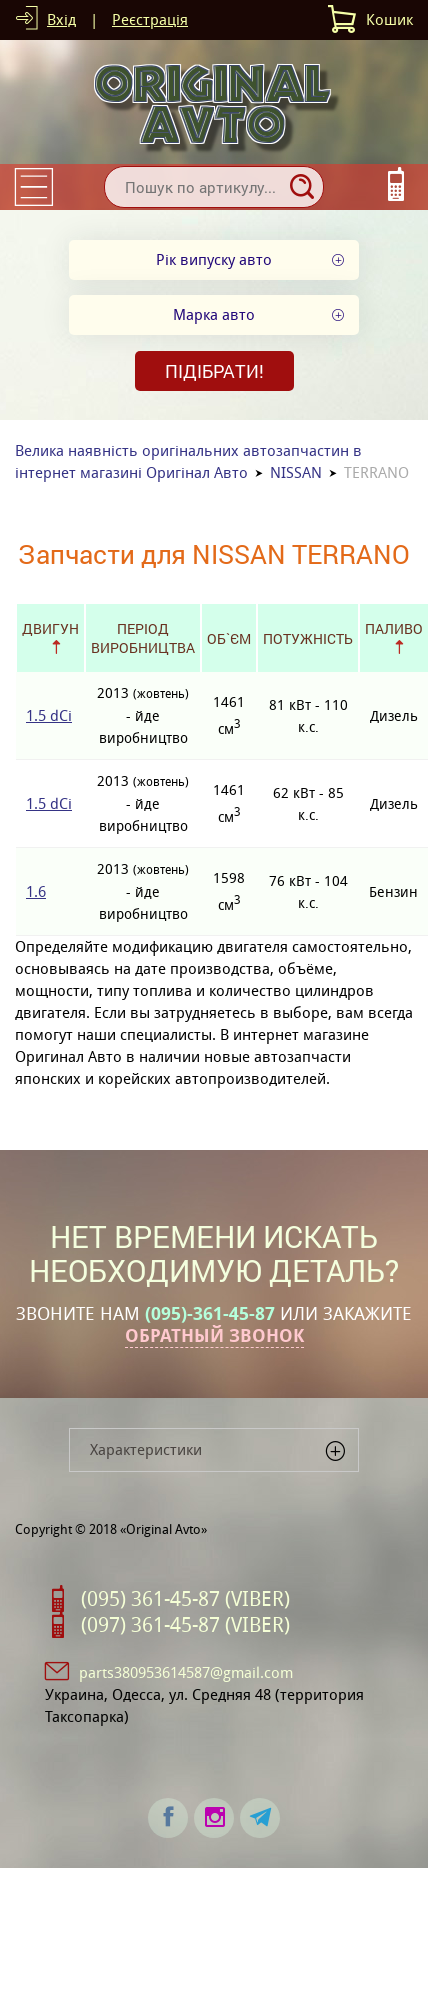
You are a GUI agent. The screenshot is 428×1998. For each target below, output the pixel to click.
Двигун (50, 628)
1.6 (36, 891)
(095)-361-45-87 (210, 1314)
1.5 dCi (49, 715)
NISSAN (296, 472)
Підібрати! (214, 371)
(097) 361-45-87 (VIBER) (185, 1625)
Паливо (394, 628)
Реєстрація (150, 19)
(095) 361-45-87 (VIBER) (185, 1599)
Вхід (61, 19)
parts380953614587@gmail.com (186, 1672)
